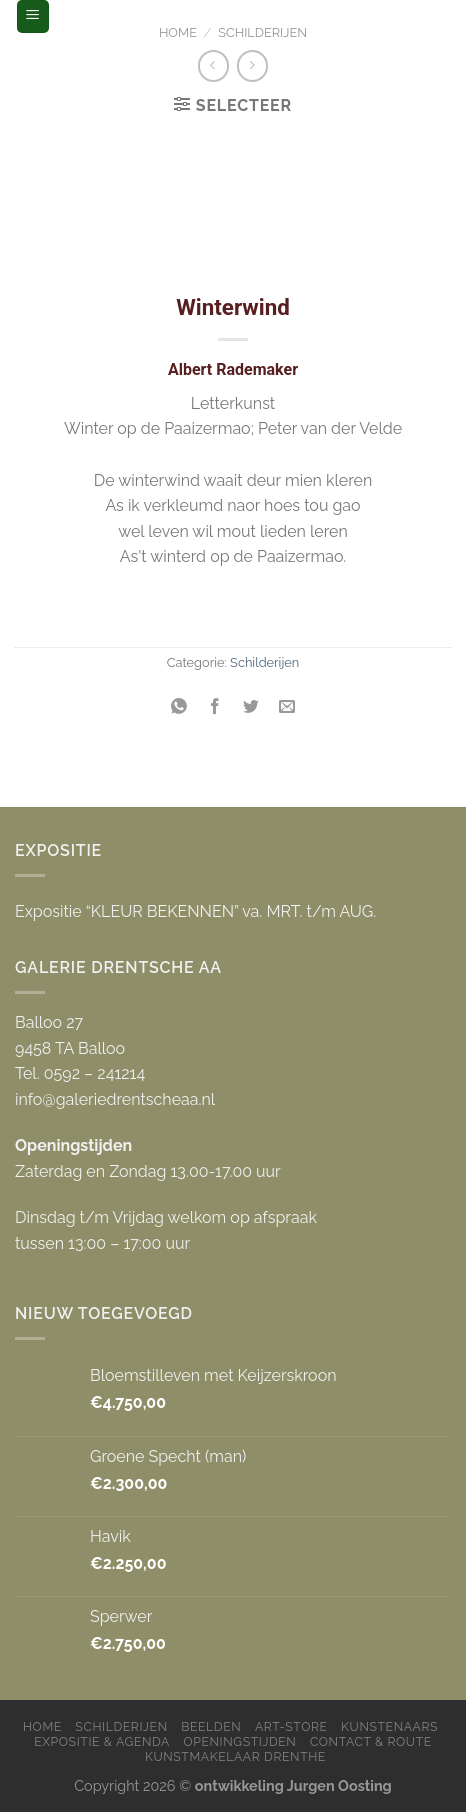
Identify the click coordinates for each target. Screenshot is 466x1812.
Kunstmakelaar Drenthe (235, 1756)
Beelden (211, 1726)
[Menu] (33, 16)
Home (178, 32)
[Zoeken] (433, 16)
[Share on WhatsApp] (178, 707)
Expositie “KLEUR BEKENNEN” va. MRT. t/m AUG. (195, 911)
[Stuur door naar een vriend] (287, 707)
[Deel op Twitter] (251, 707)
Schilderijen (262, 32)
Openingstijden (239, 1741)
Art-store (291, 1726)
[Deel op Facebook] (214, 707)
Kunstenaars (389, 1726)
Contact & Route (371, 1741)
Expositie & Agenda (102, 1741)
